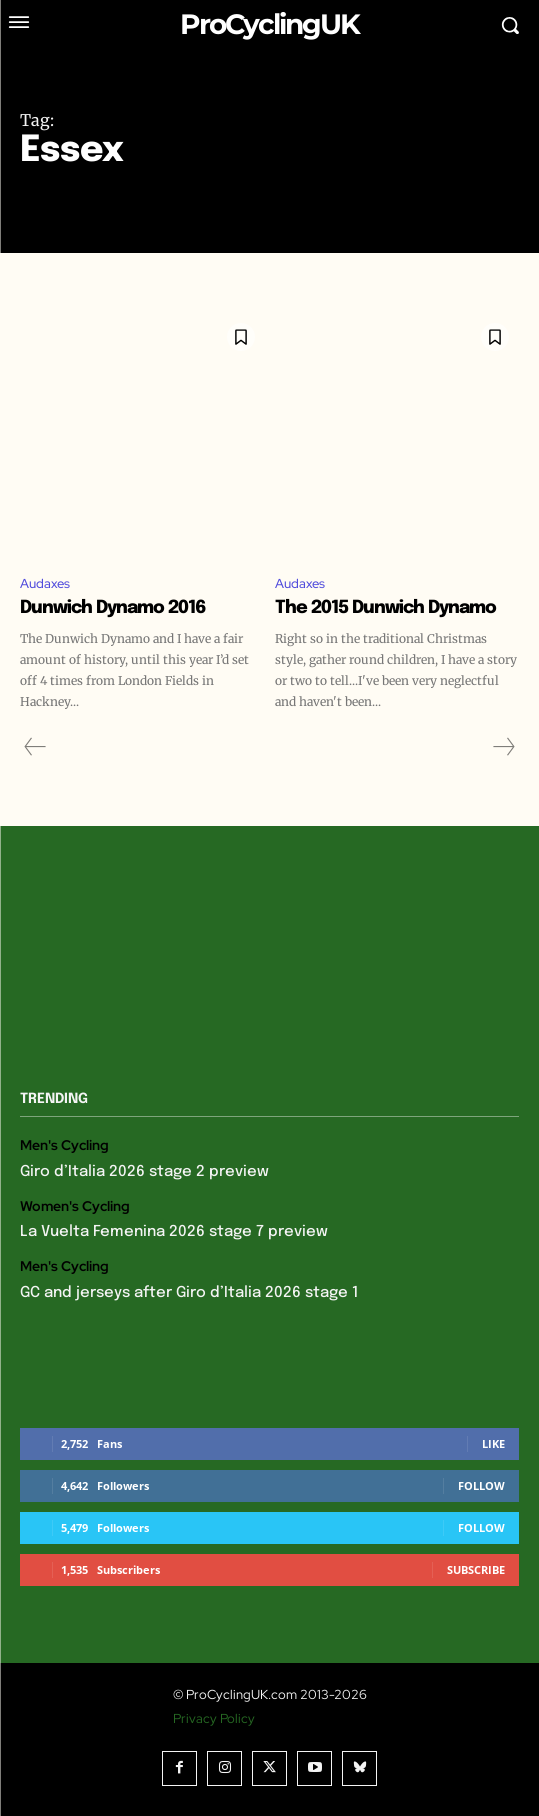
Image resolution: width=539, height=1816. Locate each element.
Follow (481, 1485)
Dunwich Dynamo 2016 (113, 608)
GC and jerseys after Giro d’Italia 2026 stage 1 (189, 1293)
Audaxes (45, 583)
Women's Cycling (75, 1206)
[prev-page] (35, 747)
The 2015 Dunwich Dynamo (385, 608)
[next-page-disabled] (503, 747)
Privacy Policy (214, 1718)
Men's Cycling (64, 1145)
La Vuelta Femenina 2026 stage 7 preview (174, 1232)
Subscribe (476, 1569)
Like (493, 1443)
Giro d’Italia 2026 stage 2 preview (144, 1172)
